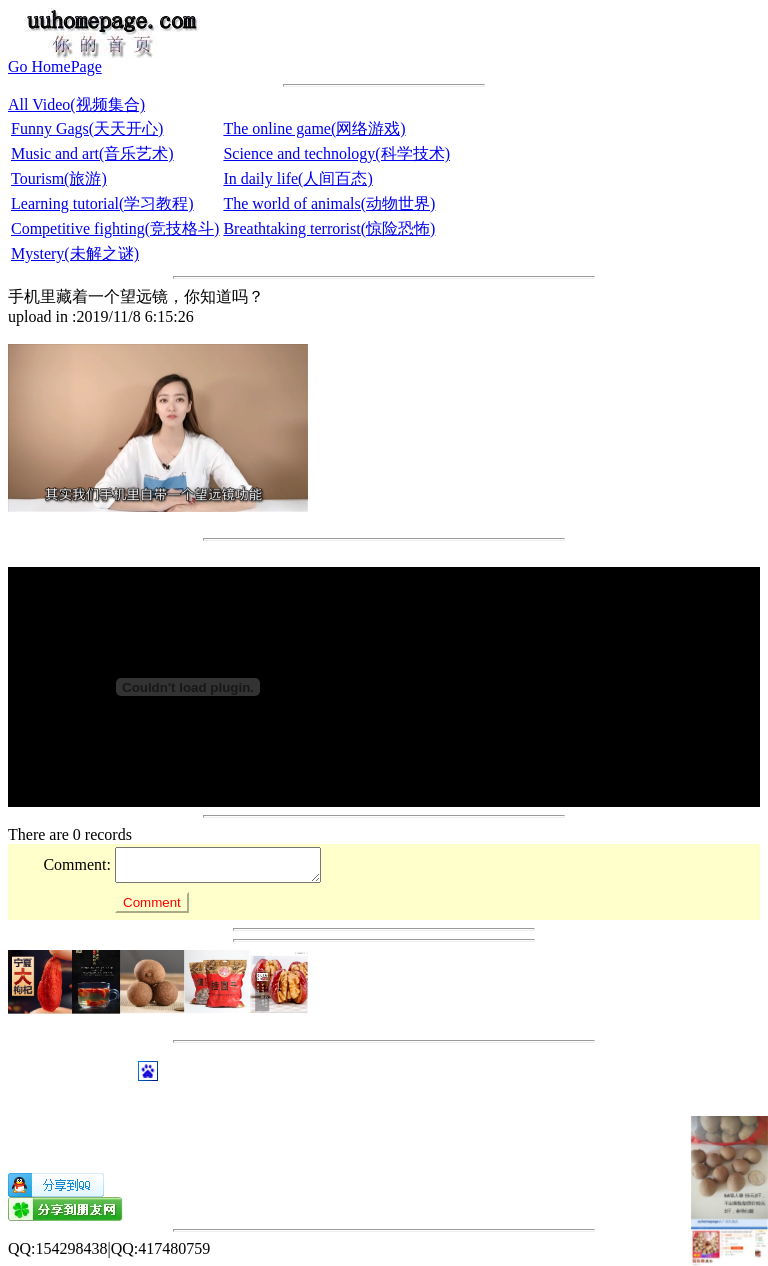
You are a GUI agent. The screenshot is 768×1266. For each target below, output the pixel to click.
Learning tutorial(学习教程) (102, 203)
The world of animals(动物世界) (329, 203)
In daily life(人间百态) (297, 178)
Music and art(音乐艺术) (92, 153)
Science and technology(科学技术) (336, 153)
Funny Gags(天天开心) (87, 128)
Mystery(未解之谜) (75, 253)
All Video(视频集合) (76, 104)
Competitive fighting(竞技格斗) (115, 228)
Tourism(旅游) (59, 178)
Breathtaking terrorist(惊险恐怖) (329, 228)
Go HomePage (55, 66)
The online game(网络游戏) (314, 128)
